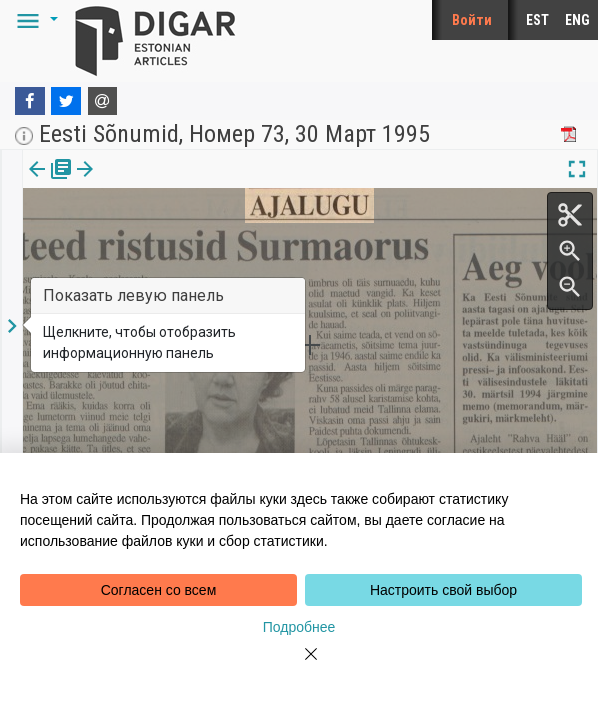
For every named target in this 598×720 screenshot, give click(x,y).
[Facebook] (30, 101)
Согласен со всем (159, 590)
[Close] (299, 666)
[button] (34, 20)
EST (537, 20)
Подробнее (299, 627)
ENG (577, 20)
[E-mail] (103, 101)
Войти (472, 20)
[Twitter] (66, 101)
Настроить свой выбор (443, 590)
